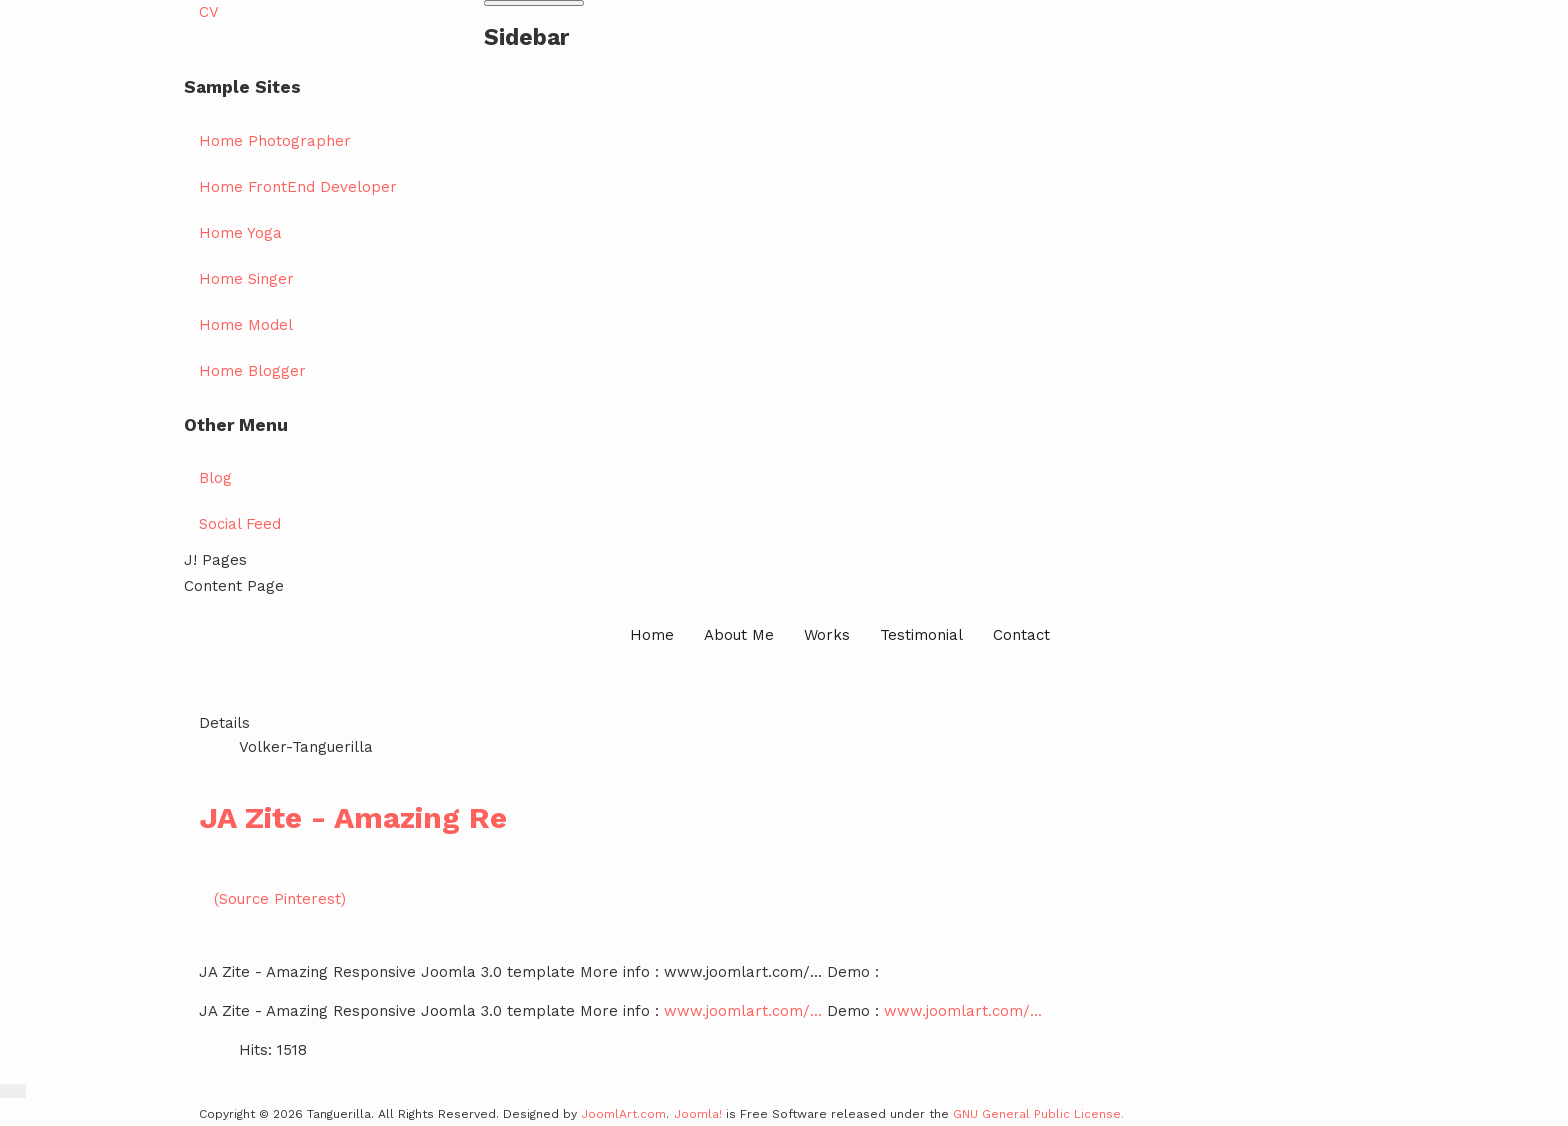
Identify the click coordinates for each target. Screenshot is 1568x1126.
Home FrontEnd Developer (298, 187)
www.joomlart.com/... (743, 1011)
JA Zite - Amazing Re (353, 817)
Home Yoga (240, 233)
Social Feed (240, 524)
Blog (215, 478)
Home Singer (246, 279)
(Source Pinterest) (280, 899)
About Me (739, 635)
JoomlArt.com (623, 1114)
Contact (1021, 635)
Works (827, 635)
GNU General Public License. (1038, 1114)
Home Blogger (252, 371)
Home (652, 635)
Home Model (246, 325)
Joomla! (698, 1114)
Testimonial (921, 635)
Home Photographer (275, 141)
